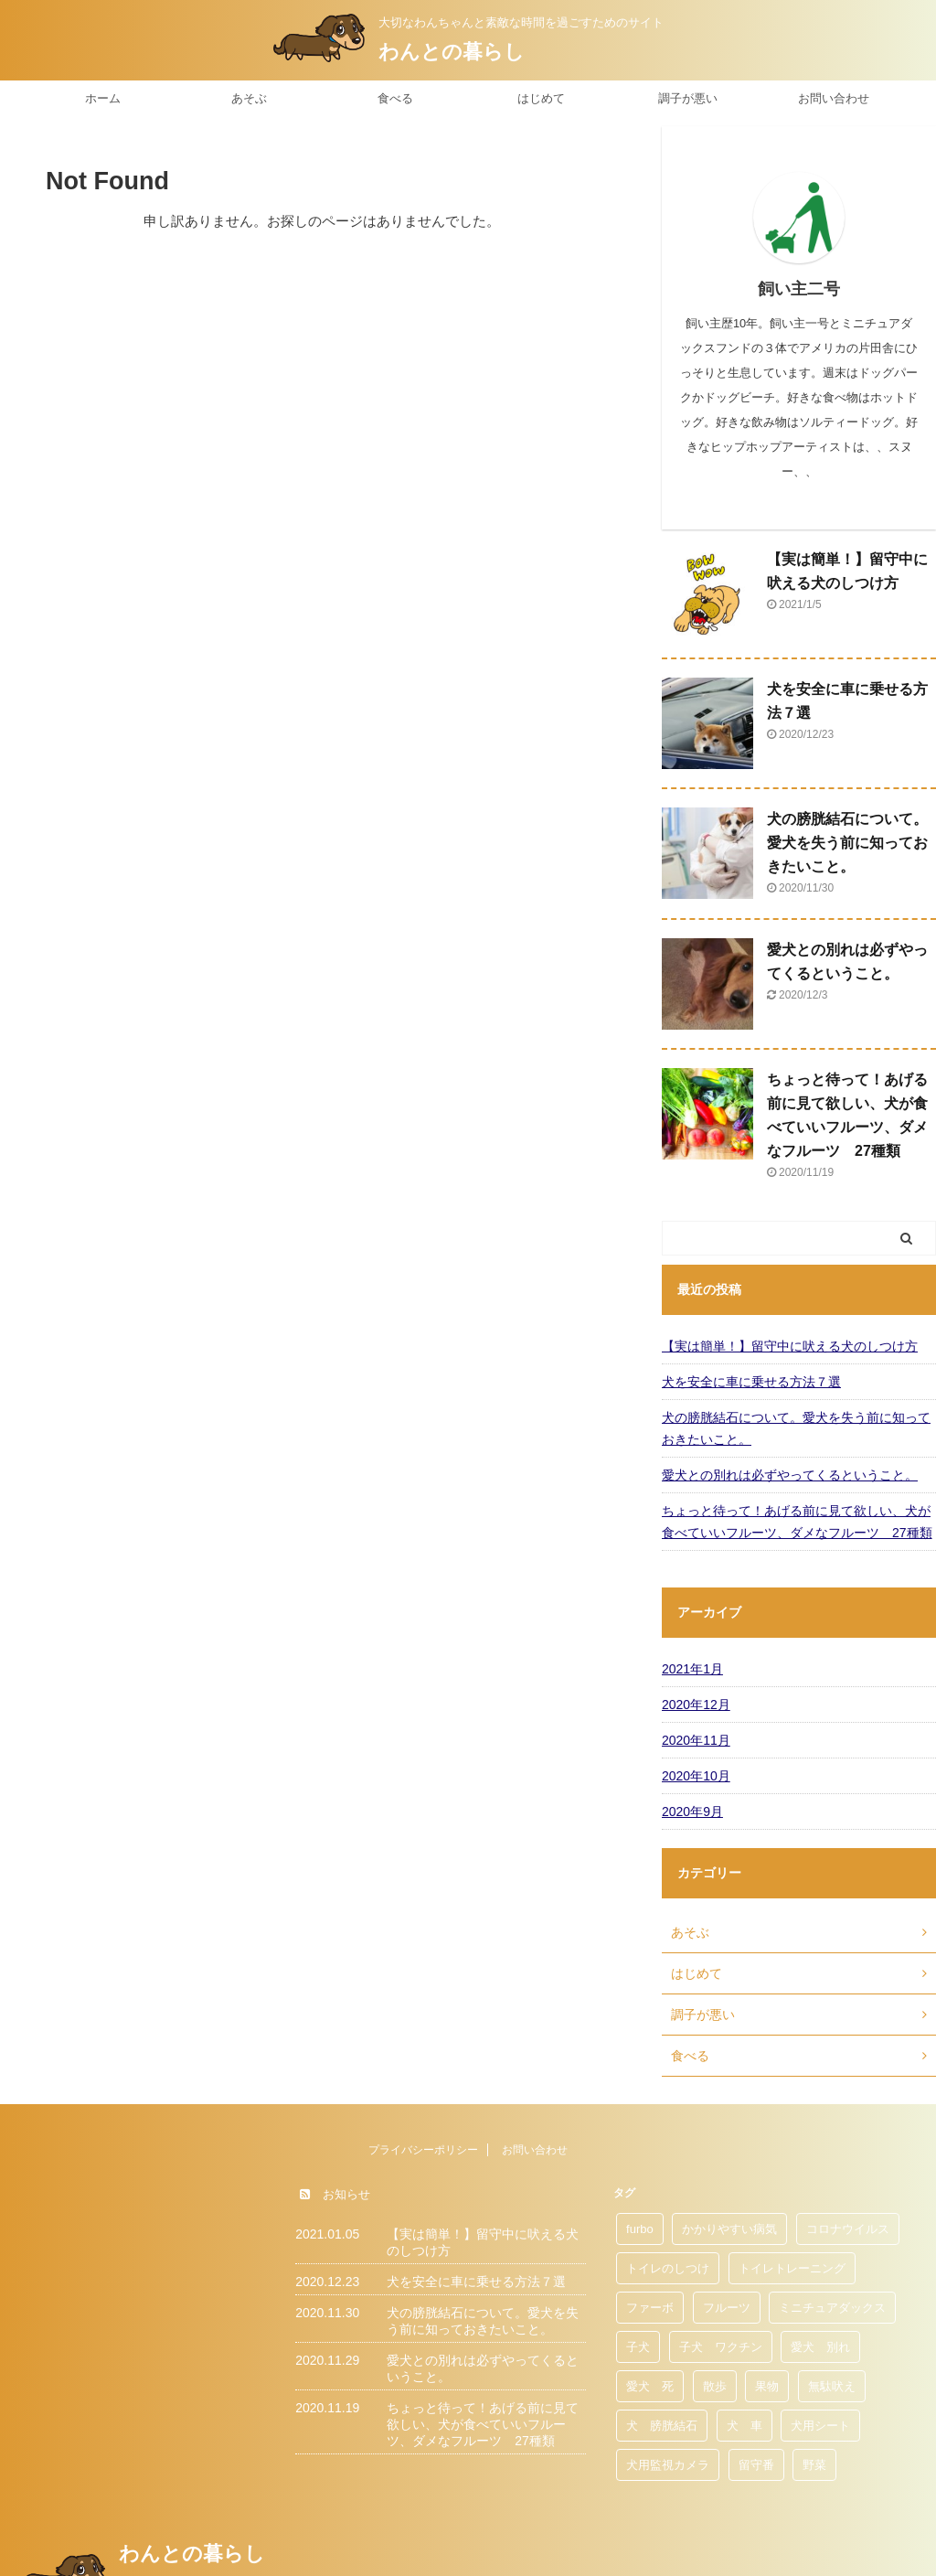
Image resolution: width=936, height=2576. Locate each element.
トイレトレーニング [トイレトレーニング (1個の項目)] (792, 2268)
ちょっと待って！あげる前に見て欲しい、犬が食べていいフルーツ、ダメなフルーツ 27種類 (797, 1521)
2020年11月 (696, 1740)
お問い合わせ (833, 98)
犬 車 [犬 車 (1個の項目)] (744, 2425)
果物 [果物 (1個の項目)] (767, 2386)
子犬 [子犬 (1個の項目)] (638, 2347)
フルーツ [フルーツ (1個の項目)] (726, 2307)
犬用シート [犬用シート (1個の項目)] (820, 2425)
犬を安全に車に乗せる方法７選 (751, 1381)
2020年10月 (696, 1776)
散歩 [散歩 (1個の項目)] (715, 2386)
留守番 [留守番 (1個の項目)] (756, 2465)
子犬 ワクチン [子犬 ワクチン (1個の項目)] (720, 2347)
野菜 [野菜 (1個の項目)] (814, 2465)
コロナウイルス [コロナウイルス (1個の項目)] (847, 2229)
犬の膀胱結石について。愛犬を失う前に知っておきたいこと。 (847, 842)
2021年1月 (692, 1669)
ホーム (103, 98)
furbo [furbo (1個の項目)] (640, 2229)
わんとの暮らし (451, 51)
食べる (395, 98)
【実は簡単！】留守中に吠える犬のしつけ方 (790, 1346)
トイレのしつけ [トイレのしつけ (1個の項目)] (667, 2268)
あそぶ (249, 98)
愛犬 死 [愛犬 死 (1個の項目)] (650, 2386)
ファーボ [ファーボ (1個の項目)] (650, 2307)
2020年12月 (696, 1704)
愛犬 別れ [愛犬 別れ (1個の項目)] (820, 2347)
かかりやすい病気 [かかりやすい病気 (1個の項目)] (729, 2229)
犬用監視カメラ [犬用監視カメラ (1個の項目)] (667, 2465)
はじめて (541, 98)
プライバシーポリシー (423, 2149)
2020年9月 (692, 1811)
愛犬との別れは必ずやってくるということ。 (790, 1475)
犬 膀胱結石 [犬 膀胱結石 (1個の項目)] (661, 2425)
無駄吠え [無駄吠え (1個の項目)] (832, 2386)
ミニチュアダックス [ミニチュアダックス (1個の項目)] (832, 2307)
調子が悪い (688, 98)
